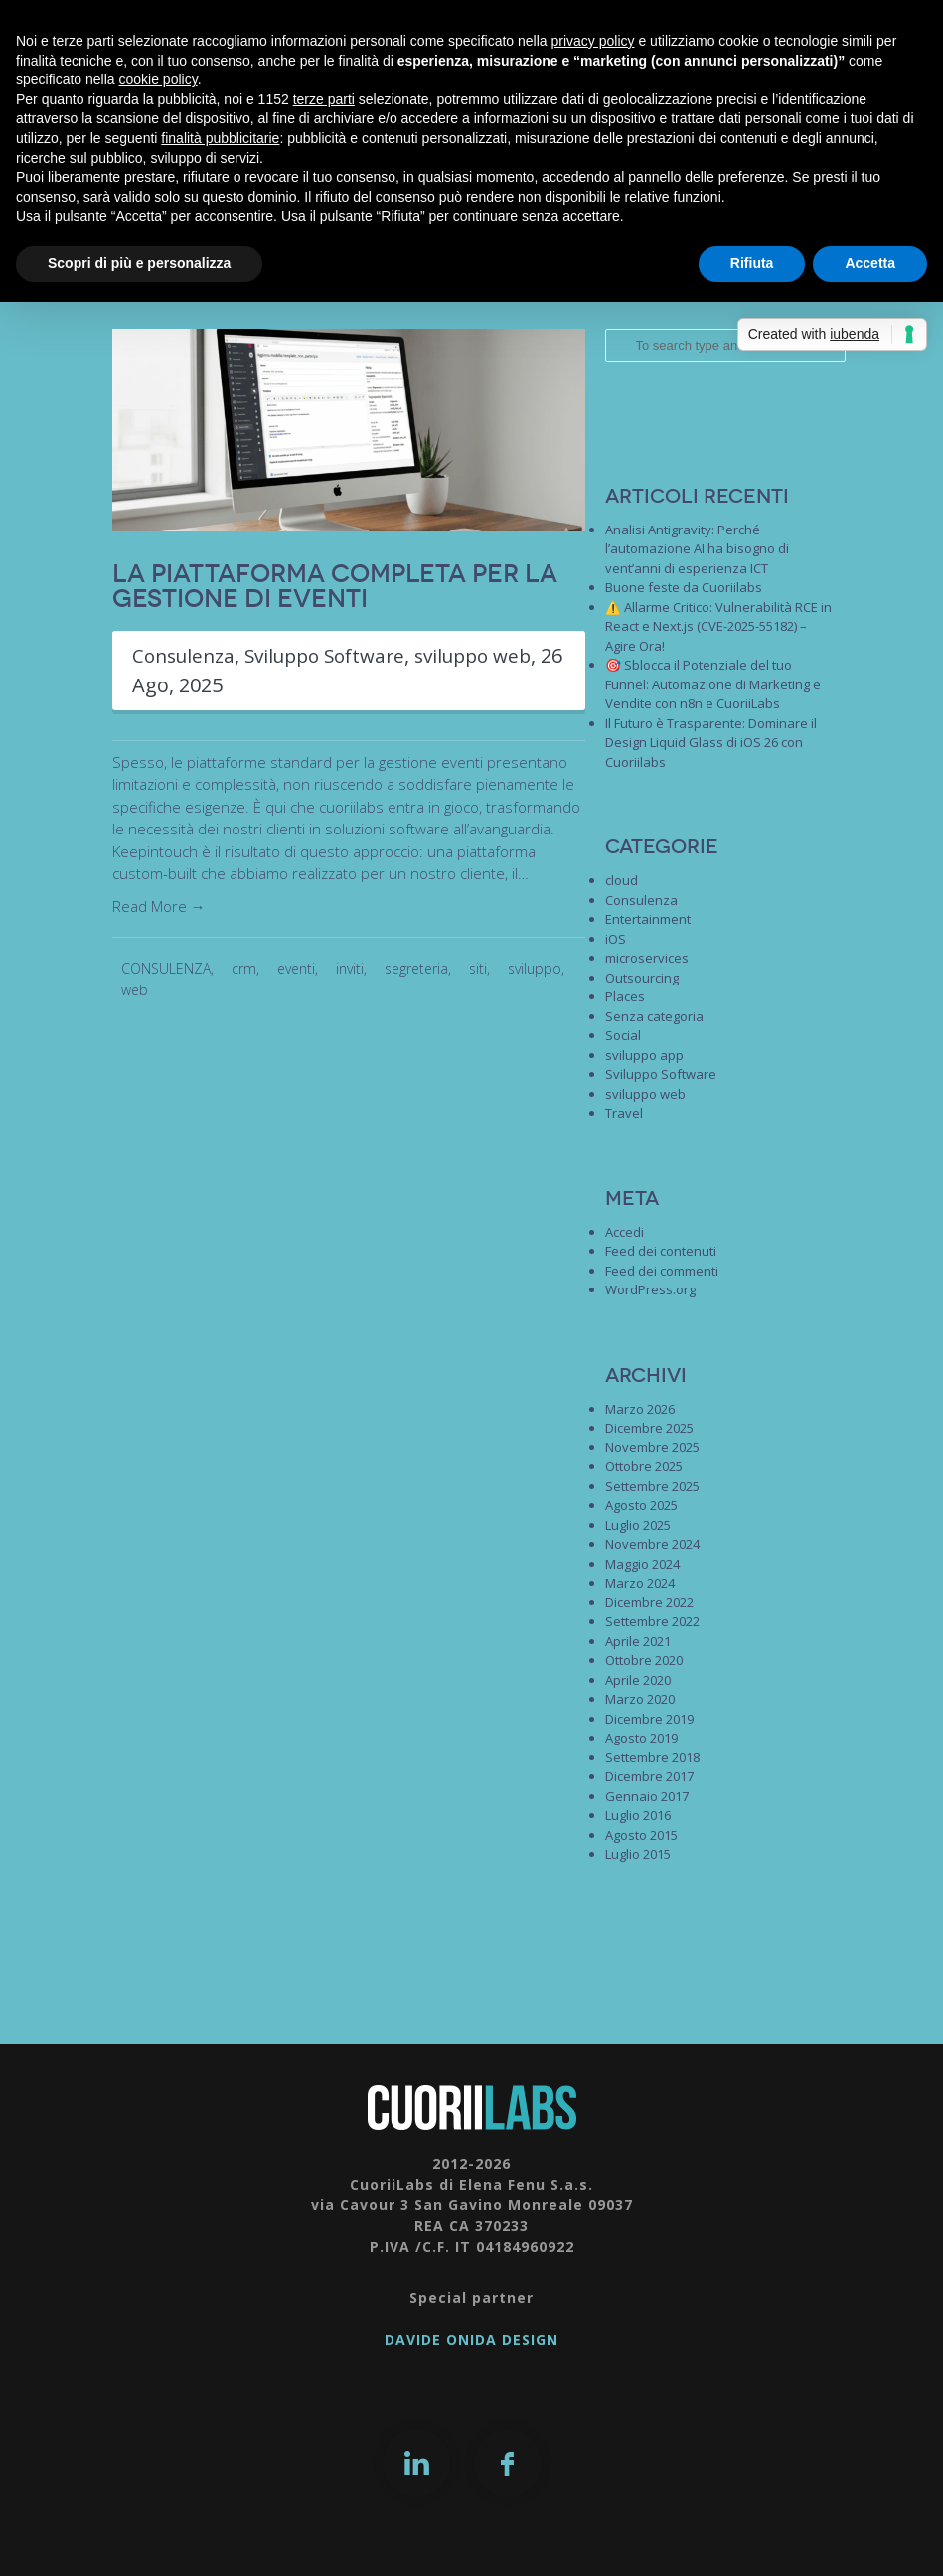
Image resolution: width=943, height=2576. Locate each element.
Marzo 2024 (640, 1582)
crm (244, 968)
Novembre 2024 (652, 1544)
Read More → (159, 906)
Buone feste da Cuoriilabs (683, 587)
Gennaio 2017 (647, 1796)
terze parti (324, 99)
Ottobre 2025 (644, 1466)
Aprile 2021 (638, 1641)
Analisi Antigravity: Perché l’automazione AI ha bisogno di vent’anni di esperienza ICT (697, 549)
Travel (624, 1113)
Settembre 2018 (652, 1757)
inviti (350, 968)
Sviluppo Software (337, 655)
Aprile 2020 (638, 1680)
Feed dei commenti (661, 1271)
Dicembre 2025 (649, 1428)
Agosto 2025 (641, 1505)
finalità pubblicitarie (220, 138)
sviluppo (534, 968)
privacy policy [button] (593, 41)
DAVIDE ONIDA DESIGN (471, 2339)
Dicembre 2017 (649, 1776)
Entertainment (648, 919)
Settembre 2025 (652, 1486)
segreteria (416, 968)
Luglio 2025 (638, 1525)
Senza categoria (654, 1016)
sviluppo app (644, 1055)
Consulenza (186, 655)
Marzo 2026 (640, 1409)
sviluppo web (495, 655)
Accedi (624, 1232)
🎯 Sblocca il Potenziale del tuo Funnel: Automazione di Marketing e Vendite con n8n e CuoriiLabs (713, 684)
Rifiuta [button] (752, 263)
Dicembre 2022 (649, 1602)
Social (623, 1035)
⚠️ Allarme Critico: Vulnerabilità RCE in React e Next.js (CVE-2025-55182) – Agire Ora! (718, 626)
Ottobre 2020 (644, 1660)
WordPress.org (650, 1289)
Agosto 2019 (641, 1737)
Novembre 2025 (652, 1447)
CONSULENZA (166, 968)
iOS (615, 939)
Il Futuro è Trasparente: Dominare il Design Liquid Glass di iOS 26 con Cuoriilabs (711, 742)
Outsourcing (642, 977)
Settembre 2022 (652, 1621)
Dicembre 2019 (649, 1719)
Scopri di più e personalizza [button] (139, 263)
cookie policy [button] (158, 79)
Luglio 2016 (638, 1815)
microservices (647, 958)
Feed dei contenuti (660, 1251)
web (134, 990)
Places (625, 996)
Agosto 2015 (641, 1835)
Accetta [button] (870, 263)
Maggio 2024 (642, 1564)
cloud (621, 880)
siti (478, 968)
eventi (296, 968)
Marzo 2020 (640, 1699)
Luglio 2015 (638, 1854)
